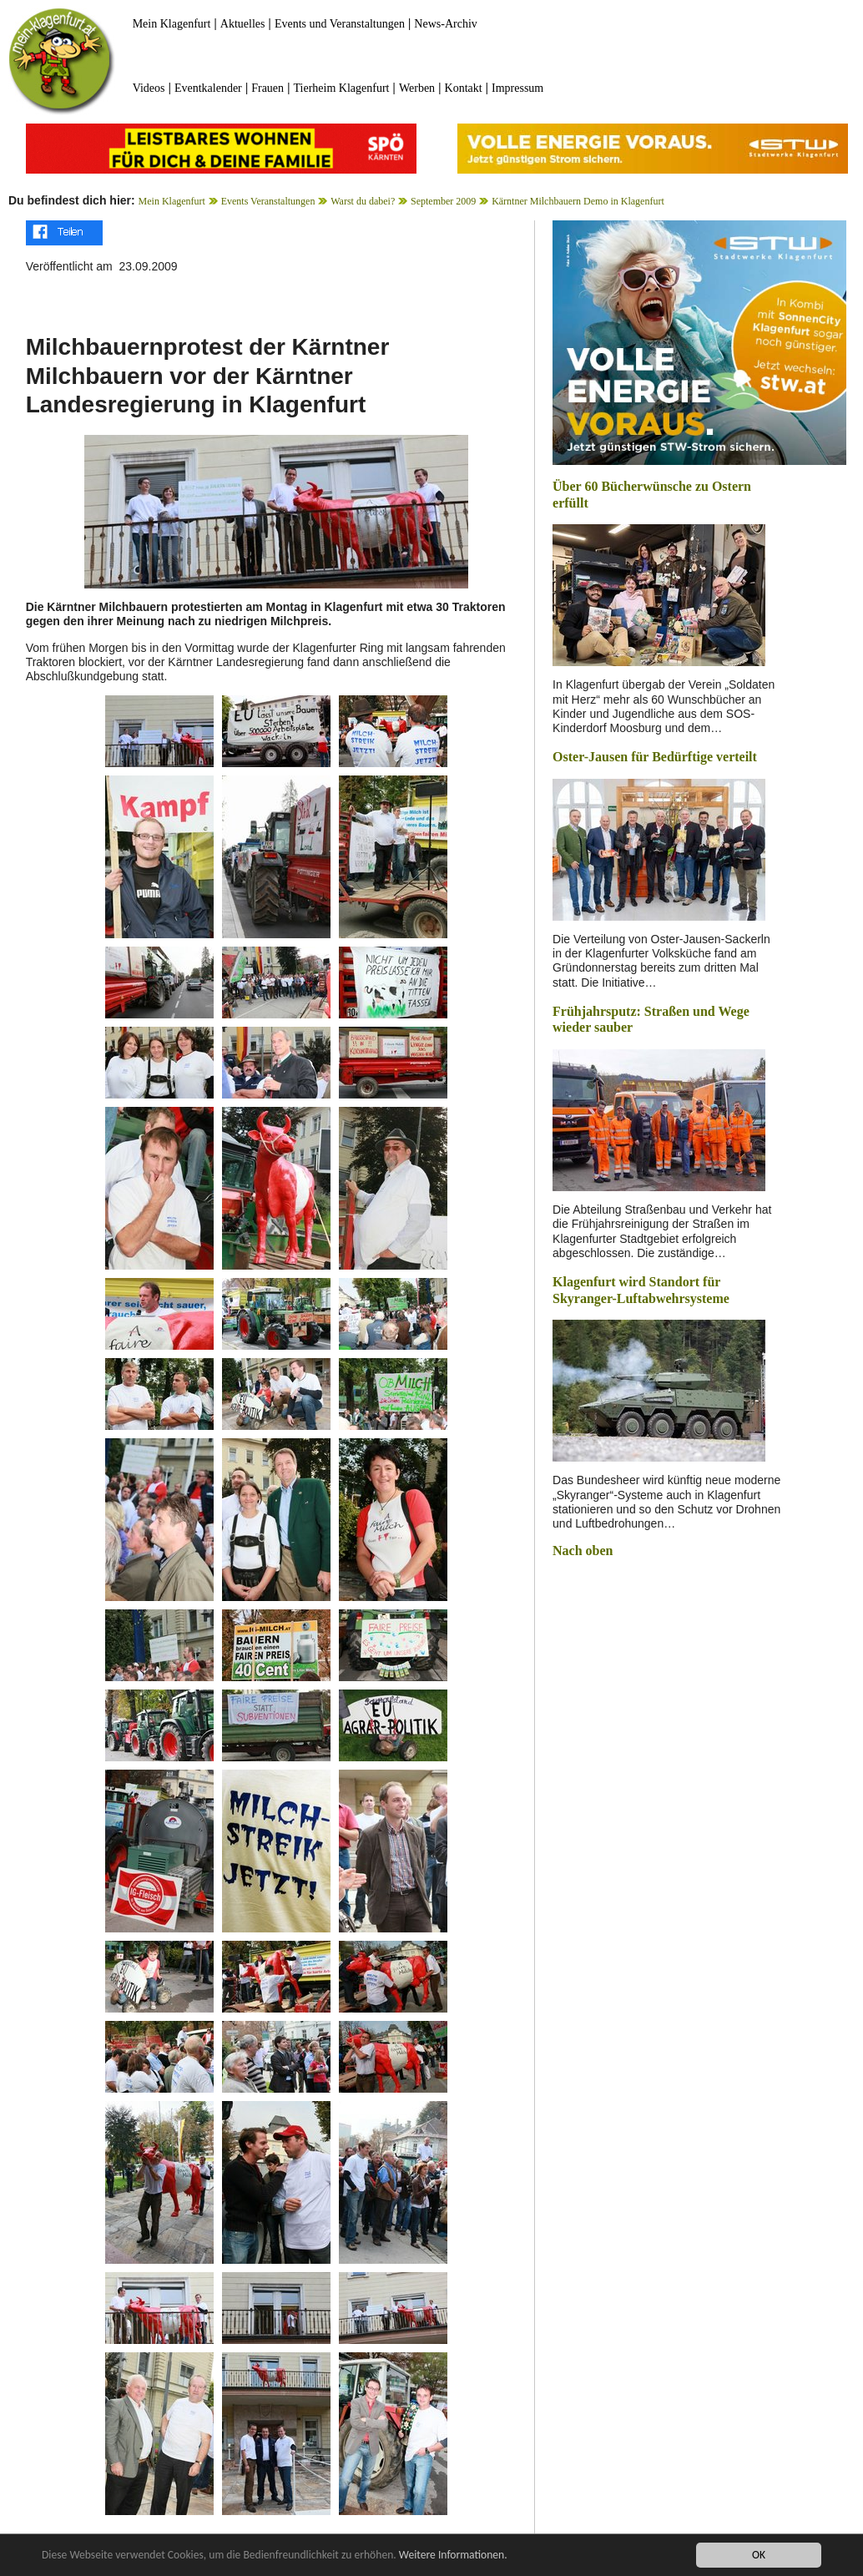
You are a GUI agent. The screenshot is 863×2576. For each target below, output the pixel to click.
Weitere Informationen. (453, 2555)
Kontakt (463, 88)
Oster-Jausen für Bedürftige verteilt (655, 757)
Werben (417, 88)
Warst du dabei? (363, 201)
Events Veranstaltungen (268, 201)
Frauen (267, 88)
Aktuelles (242, 24)
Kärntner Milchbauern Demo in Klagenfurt (578, 201)
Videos (149, 88)
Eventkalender (208, 88)
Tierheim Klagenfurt (342, 88)
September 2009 (443, 201)
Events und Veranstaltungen (340, 24)
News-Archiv (445, 24)
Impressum (517, 88)
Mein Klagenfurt (172, 24)
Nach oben (583, 1550)
